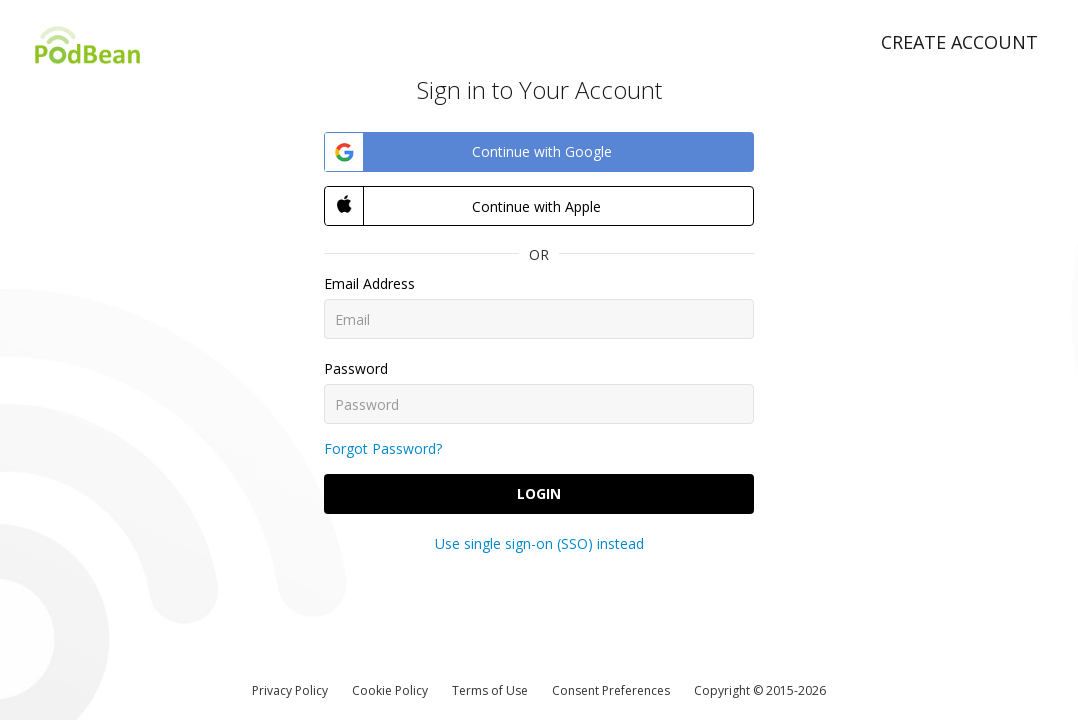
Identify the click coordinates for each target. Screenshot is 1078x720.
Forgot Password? (383, 448)
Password (356, 368)
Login (539, 493)
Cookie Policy (390, 690)
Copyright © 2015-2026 (760, 690)
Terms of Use (490, 690)
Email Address (369, 283)
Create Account (959, 42)
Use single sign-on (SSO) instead (539, 543)
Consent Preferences (611, 690)
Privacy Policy (290, 690)
